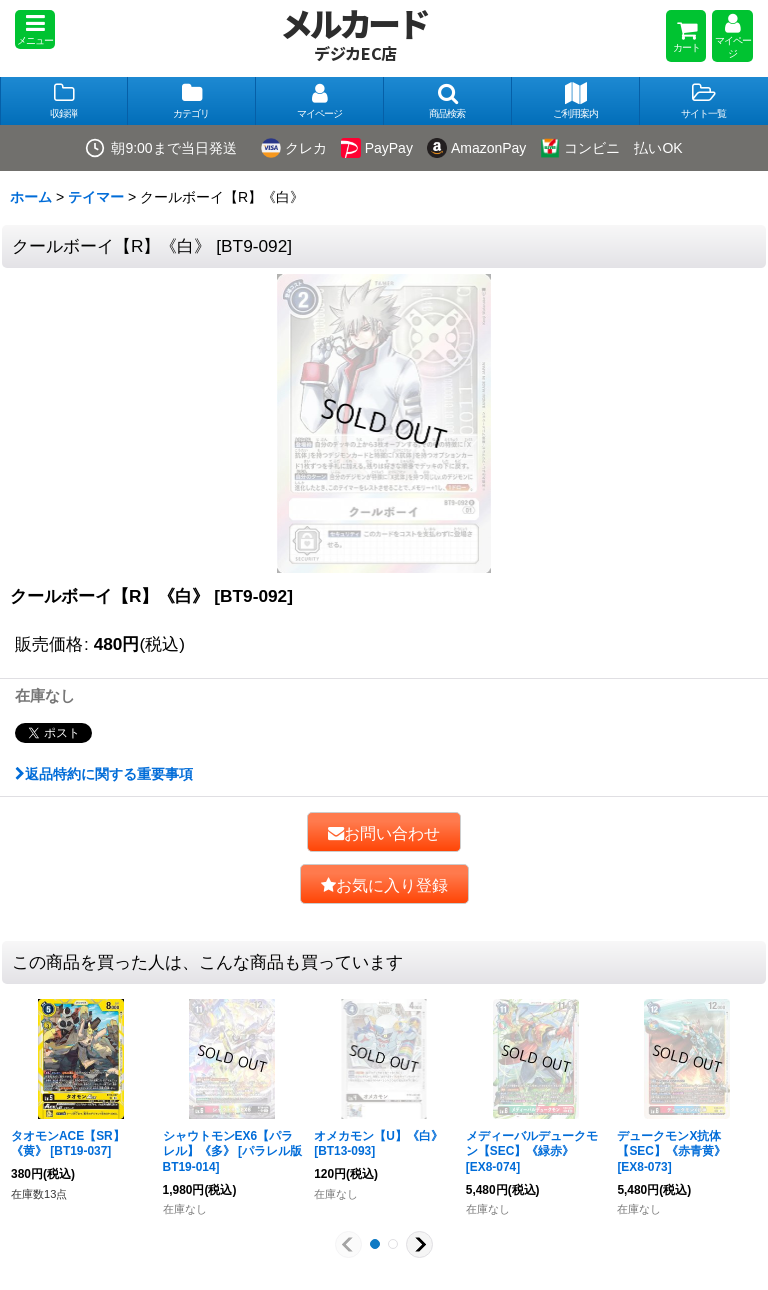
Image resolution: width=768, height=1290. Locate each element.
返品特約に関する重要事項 (104, 774)
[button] (35, 29)
